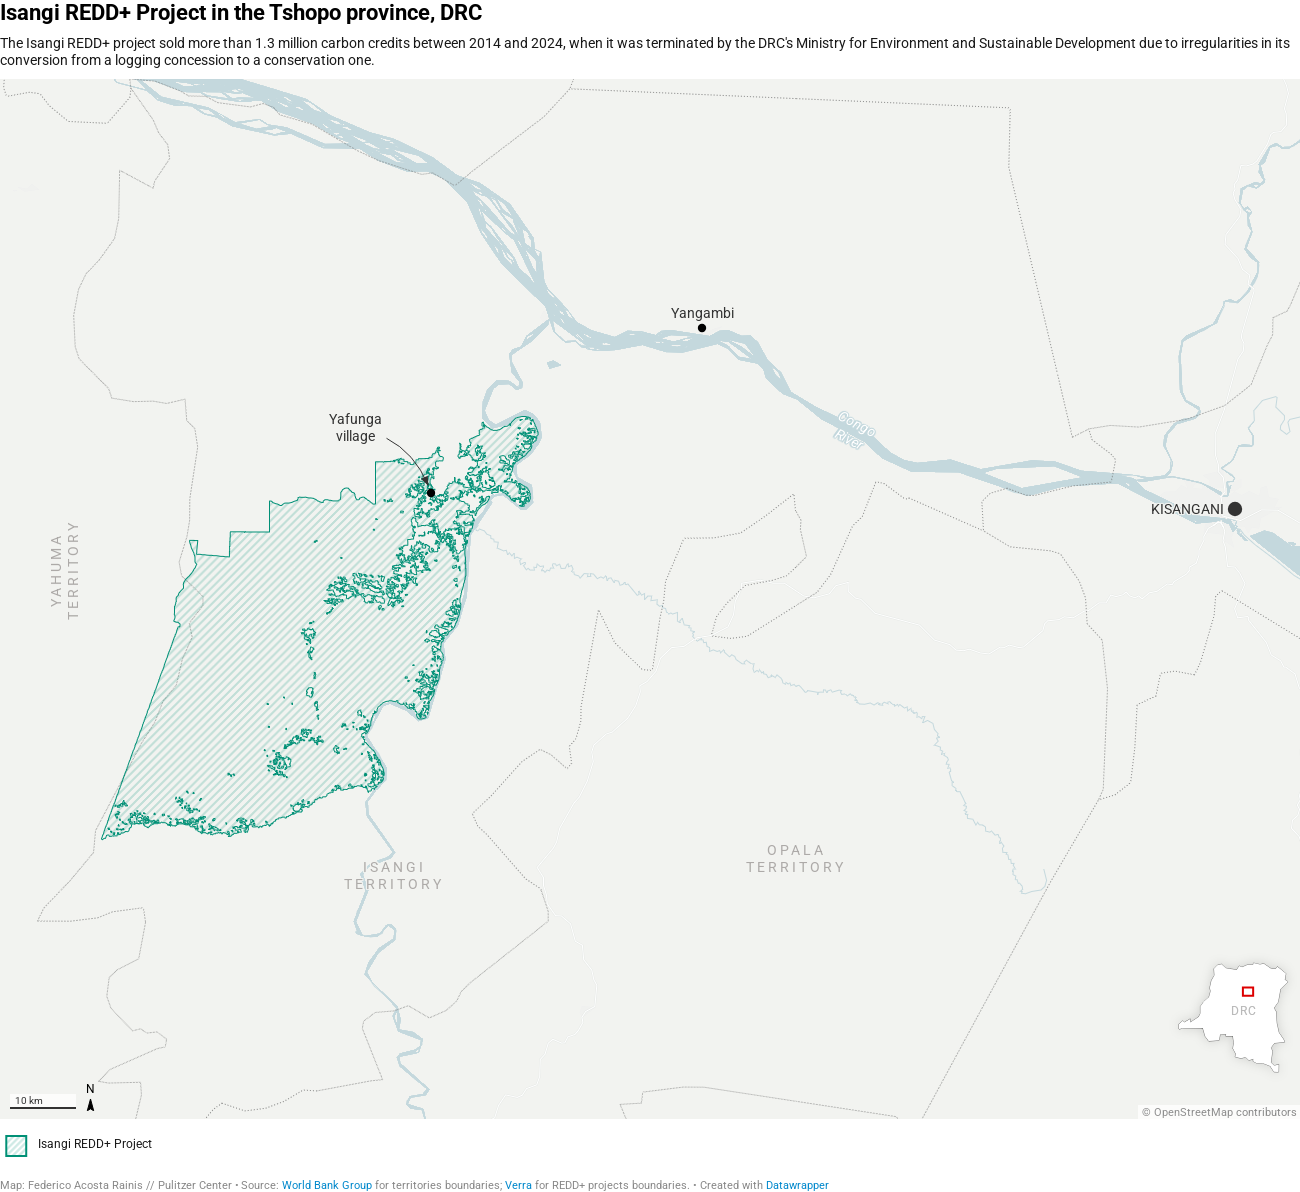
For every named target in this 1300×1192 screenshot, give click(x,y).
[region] (650, 599)
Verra (518, 1185)
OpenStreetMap (1193, 1112)
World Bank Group (327, 1185)
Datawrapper (797, 1185)
